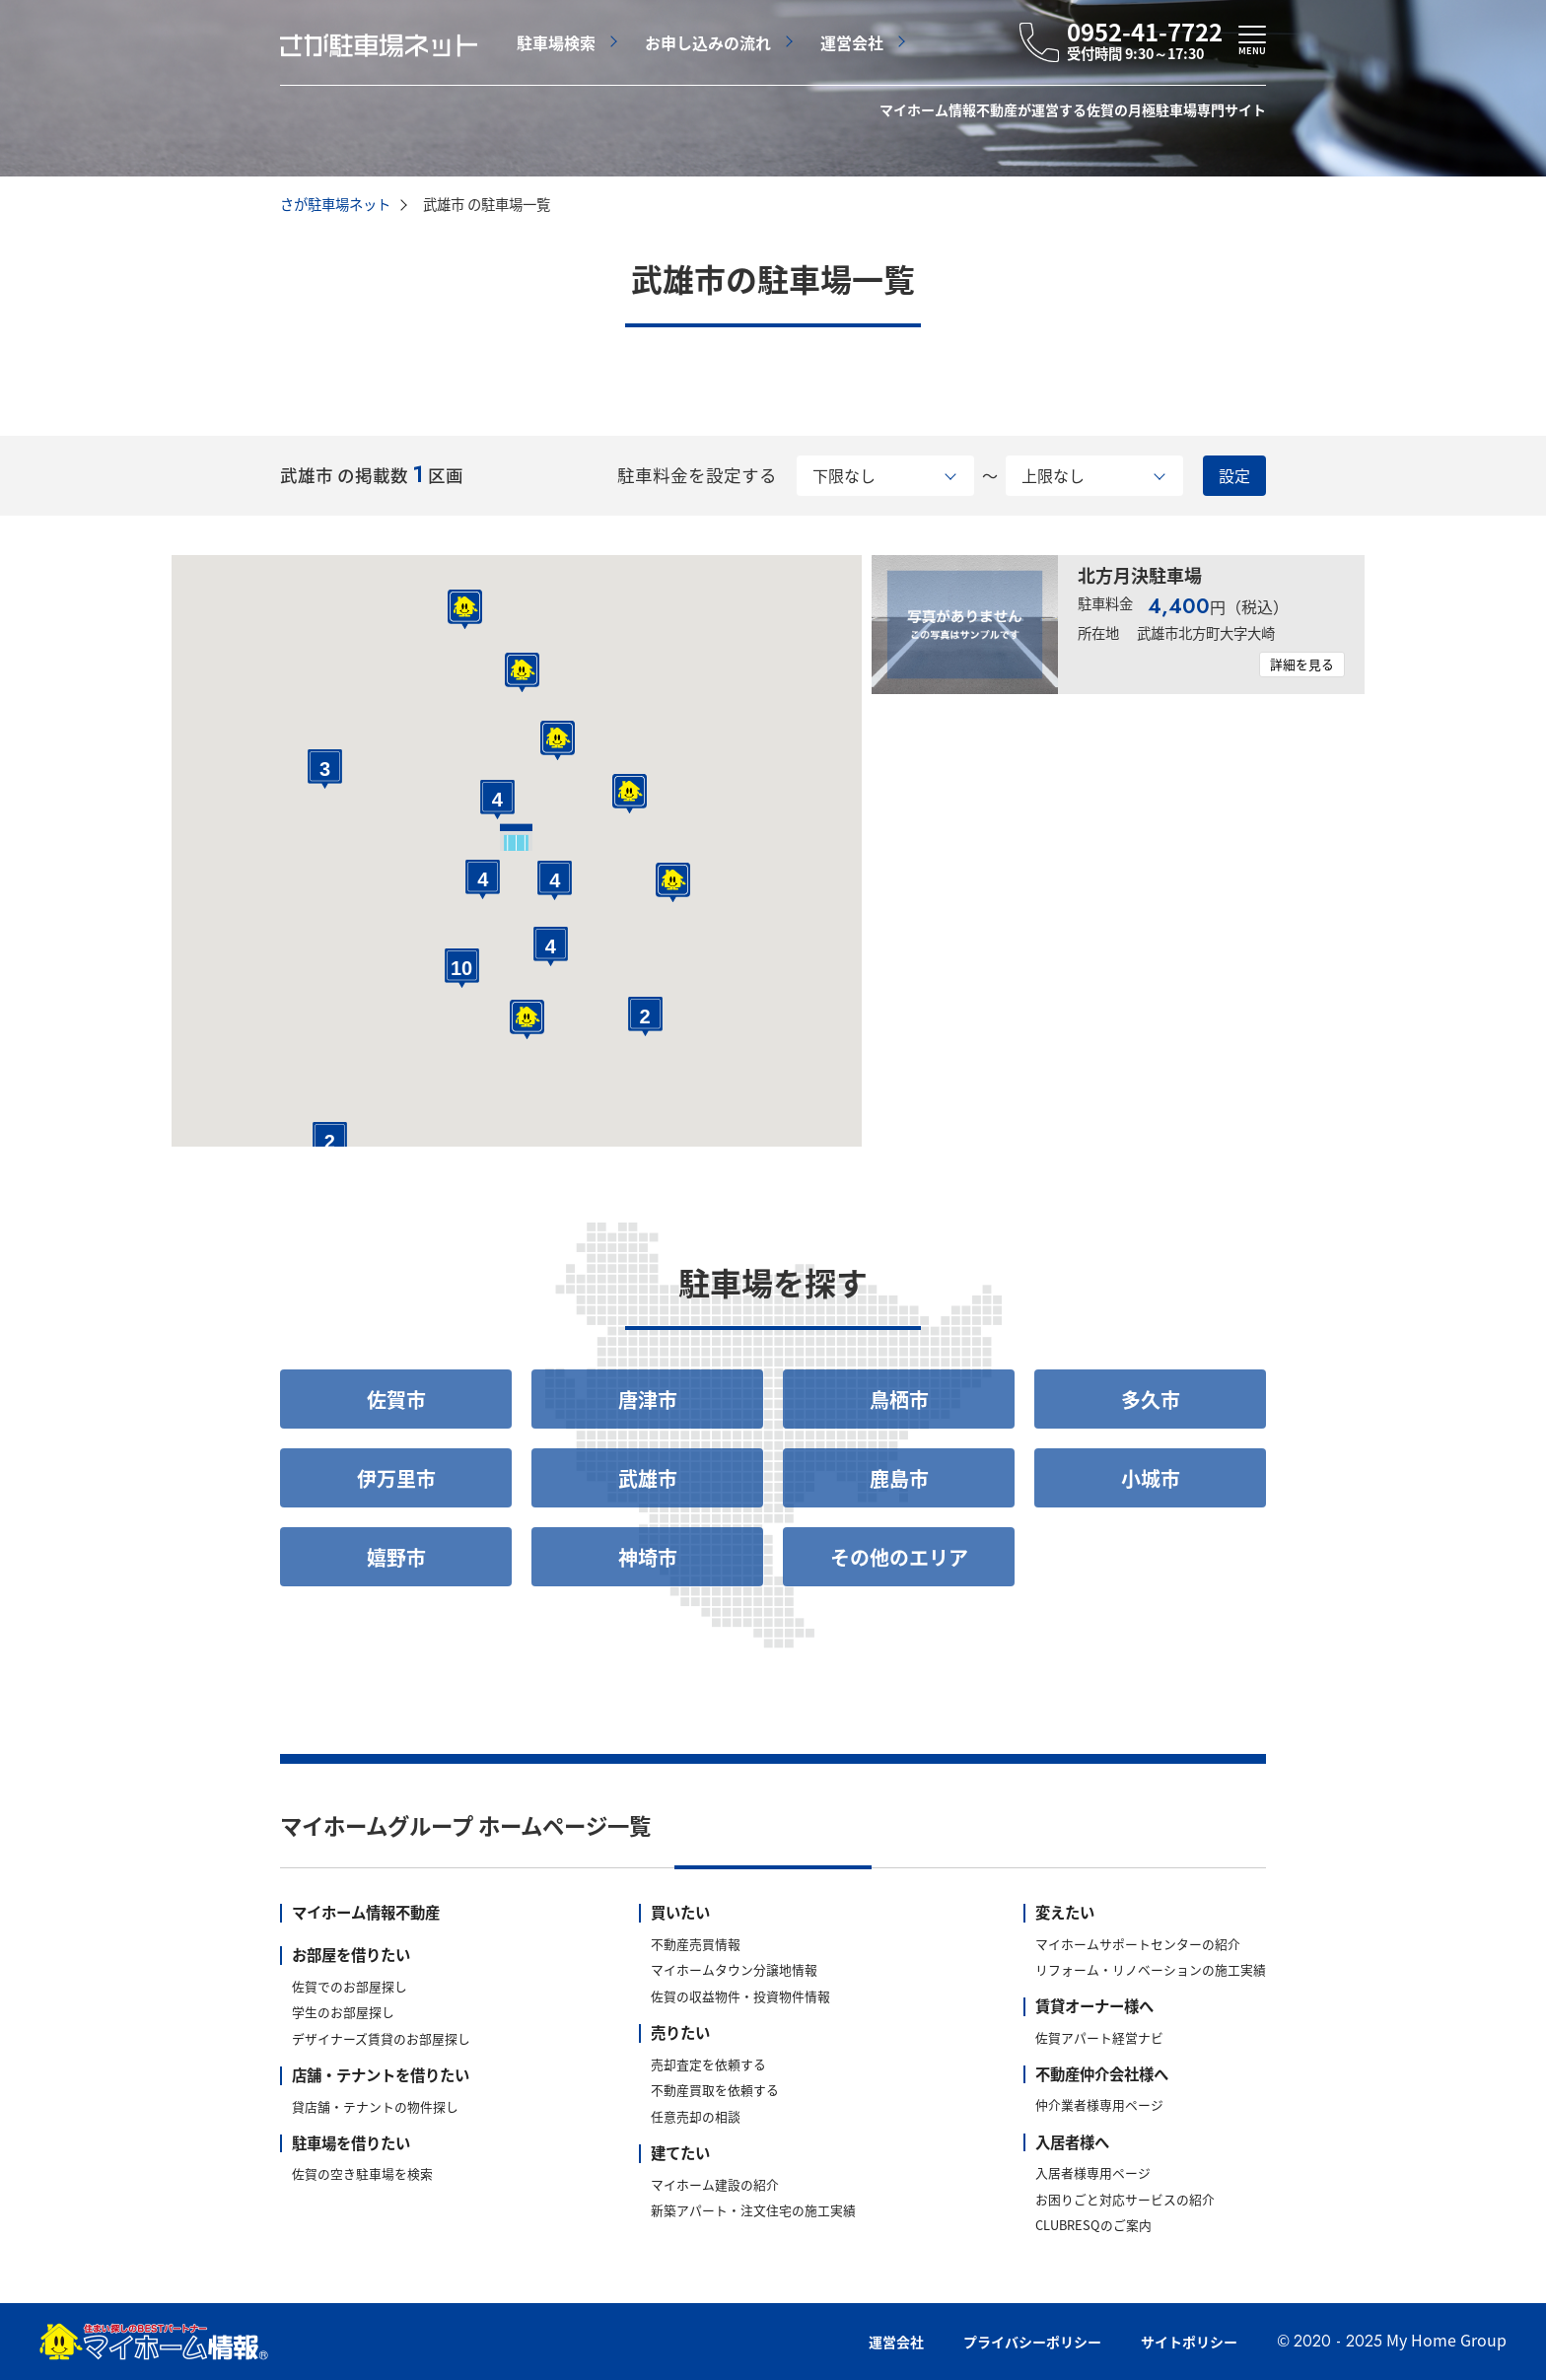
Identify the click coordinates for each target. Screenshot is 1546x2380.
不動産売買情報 (695, 1944)
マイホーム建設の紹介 (715, 2185)
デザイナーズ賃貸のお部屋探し (381, 2039)
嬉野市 (396, 1557)
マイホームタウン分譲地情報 (734, 1970)
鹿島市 (899, 1478)
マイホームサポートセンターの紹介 (1137, 1944)
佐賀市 (396, 1399)
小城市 (1150, 1478)
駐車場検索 (556, 42)
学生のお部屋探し (343, 2012)
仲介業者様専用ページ (1099, 2105)
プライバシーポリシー (1032, 2341)
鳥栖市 (899, 1399)
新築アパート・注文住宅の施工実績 (753, 2211)
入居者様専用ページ (1093, 2173)
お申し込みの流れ (708, 42)
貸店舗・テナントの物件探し (375, 2107)
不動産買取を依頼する (715, 2090)
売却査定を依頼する (708, 2065)
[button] (527, 1019)
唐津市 (647, 1399)
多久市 (1150, 1399)
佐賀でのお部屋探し (349, 1987)
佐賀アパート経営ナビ (1099, 2038)
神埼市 (647, 1557)
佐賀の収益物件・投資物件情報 (740, 1997)
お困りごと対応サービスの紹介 (1125, 2200)
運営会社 (851, 42)
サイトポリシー (1189, 2341)
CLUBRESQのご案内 (1093, 2225)
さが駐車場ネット (335, 204)
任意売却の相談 (695, 2117)
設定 (1234, 475)
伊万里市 (396, 1478)
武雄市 (647, 1478)
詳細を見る (1302, 664)
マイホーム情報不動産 (366, 1913)
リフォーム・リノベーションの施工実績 (1150, 1970)
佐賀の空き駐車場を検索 (362, 2174)
